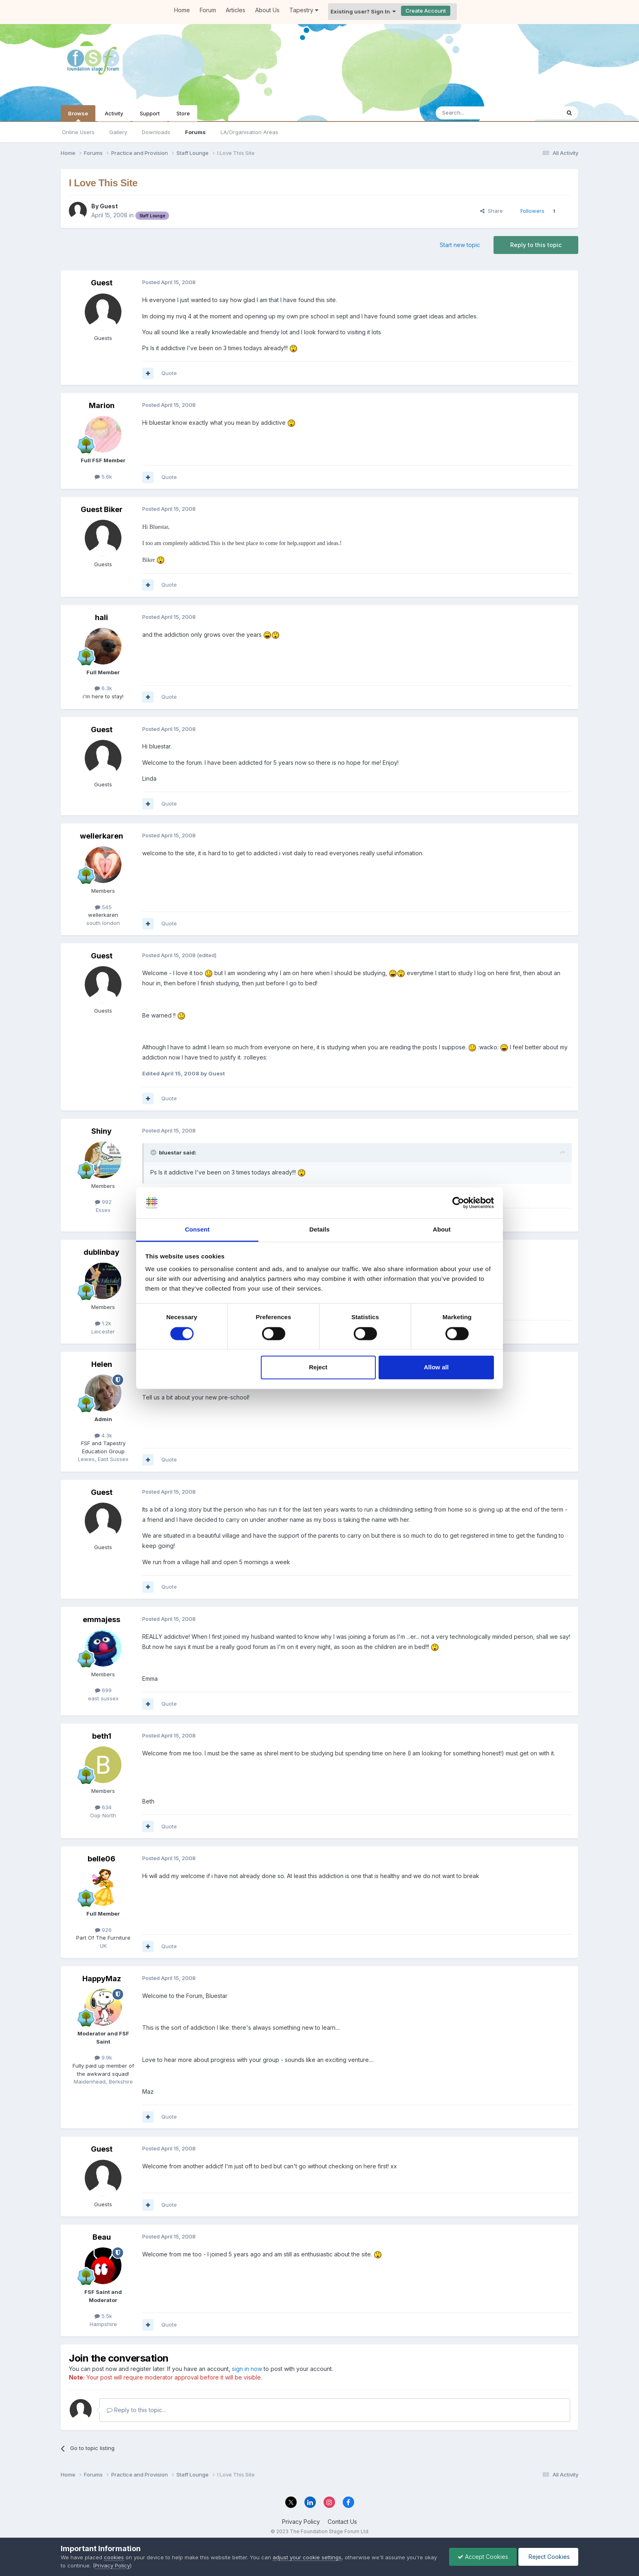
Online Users (78, 132)
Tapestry (303, 10)
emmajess (101, 1619)
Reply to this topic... (136, 2409)
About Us (267, 10)
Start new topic (460, 244)
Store (183, 113)
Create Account (425, 10)
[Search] (477, 112)
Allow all (436, 1367)
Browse (78, 115)
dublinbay (101, 1252)
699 (103, 1690)
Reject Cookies (548, 2556)
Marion (102, 405)
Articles (235, 10)
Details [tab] (319, 1229)
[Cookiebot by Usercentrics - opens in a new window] (458, 1202)
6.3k (103, 688)
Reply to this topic (536, 244)
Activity (114, 113)
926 (103, 1930)
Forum (208, 10)
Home (182, 10)
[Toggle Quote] (154, 1152)
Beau (102, 2237)
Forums (195, 132)
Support (150, 113)
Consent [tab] (197, 1229)
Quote (169, 373)
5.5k (103, 2316)
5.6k (103, 476)
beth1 (101, 1736)
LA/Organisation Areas (249, 132)
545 (103, 907)
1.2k (103, 1323)
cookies (114, 2557)
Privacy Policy (301, 2521)
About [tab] (442, 1229)
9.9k (103, 2057)
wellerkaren (101, 836)
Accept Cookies (483, 2556)
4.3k (103, 1435)
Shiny (101, 1131)
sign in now (247, 2368)
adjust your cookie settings (307, 2557)
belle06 (101, 1858)
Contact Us (342, 2521)
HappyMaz (101, 1978)
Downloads (156, 132)
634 (103, 1807)
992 (103, 1202)
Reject (318, 1367)
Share (491, 210)
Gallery (118, 132)
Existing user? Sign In (363, 11)
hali (101, 617)
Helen (101, 1364)
